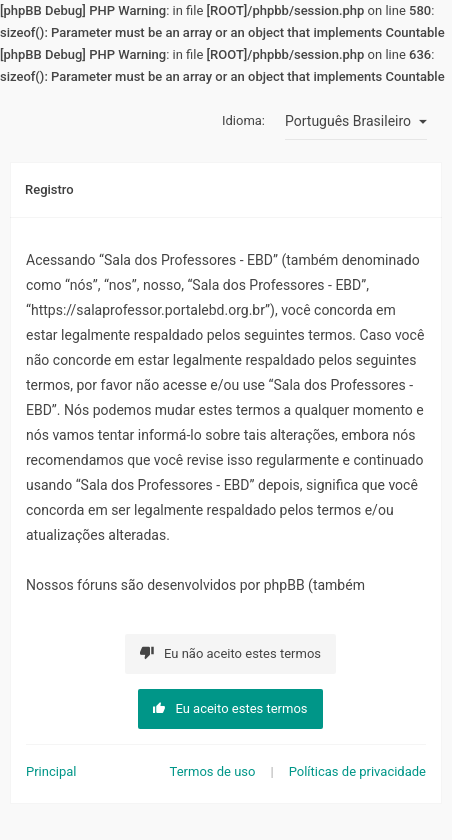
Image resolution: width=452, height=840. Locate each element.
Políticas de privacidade (357, 771)
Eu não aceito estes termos (230, 653)
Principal (51, 771)
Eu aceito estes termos (230, 708)
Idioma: (243, 120)
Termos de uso (213, 771)
